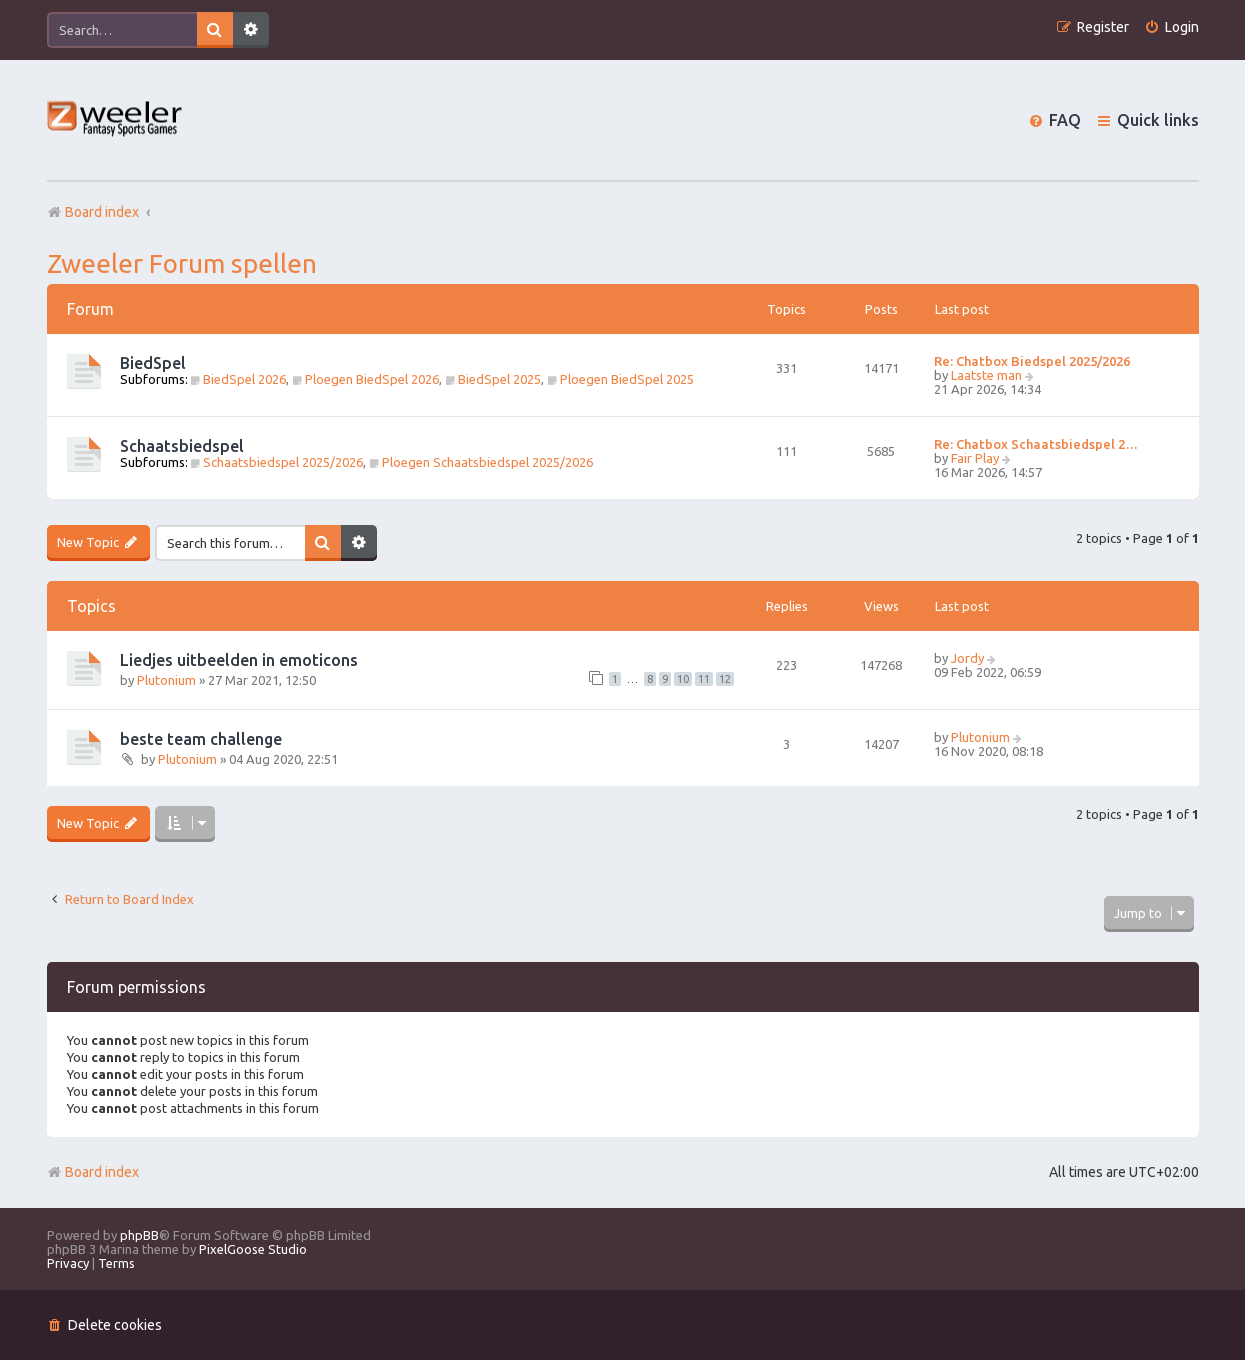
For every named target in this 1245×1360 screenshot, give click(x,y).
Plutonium (166, 680)
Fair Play (975, 458)
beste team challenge (201, 739)
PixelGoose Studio (253, 1249)
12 (725, 679)
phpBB (139, 1235)
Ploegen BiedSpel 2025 (620, 379)
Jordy (967, 658)
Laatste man (986, 375)
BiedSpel (153, 363)
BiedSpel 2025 (493, 379)
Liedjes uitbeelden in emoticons (239, 660)
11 (704, 679)
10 (683, 679)
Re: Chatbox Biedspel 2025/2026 (1032, 361)
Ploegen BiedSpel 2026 (365, 379)
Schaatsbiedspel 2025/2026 (277, 462)
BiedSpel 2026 (239, 379)
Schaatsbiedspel (182, 446)
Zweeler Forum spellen (182, 263)
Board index (93, 1172)
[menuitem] (1171, 27)
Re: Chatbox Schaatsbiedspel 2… (1036, 444)
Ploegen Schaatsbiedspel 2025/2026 (481, 462)
